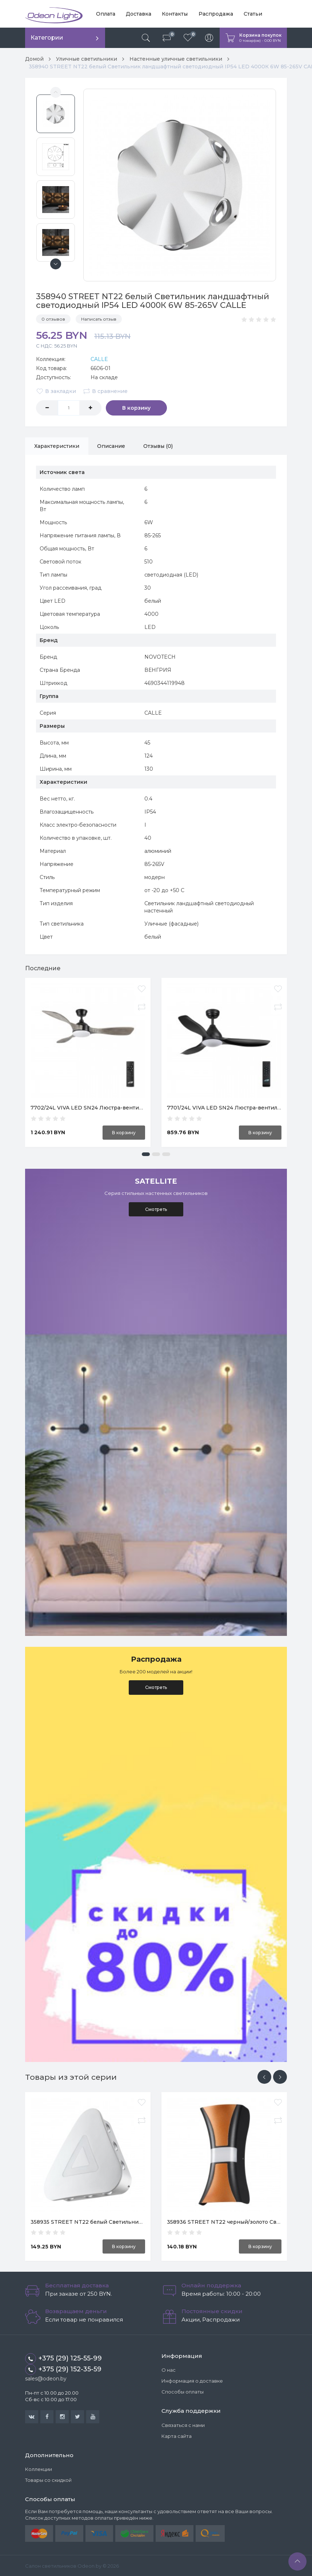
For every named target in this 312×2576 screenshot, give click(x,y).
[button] (146, 1153)
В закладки (56, 390)
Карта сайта (176, 2435)
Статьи (252, 14)
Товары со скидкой (48, 2480)
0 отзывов (53, 318)
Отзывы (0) (158, 445)
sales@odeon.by (46, 2378)
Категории (47, 37)
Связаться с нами (183, 2424)
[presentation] (264, 2076)
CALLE (99, 358)
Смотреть (156, 1208)
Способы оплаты (182, 2391)
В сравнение (105, 390)
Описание (111, 445)
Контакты (175, 14)
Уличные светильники (86, 59)
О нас (168, 2369)
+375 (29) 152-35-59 (63, 2368)
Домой (34, 59)
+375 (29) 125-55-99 (63, 2357)
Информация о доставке (192, 2380)
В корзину (134, 407)
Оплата (105, 14)
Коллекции (38, 2469)
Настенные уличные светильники (175, 59)
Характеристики (56, 445)
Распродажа (215, 14)
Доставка (138, 14)
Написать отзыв (98, 318)
